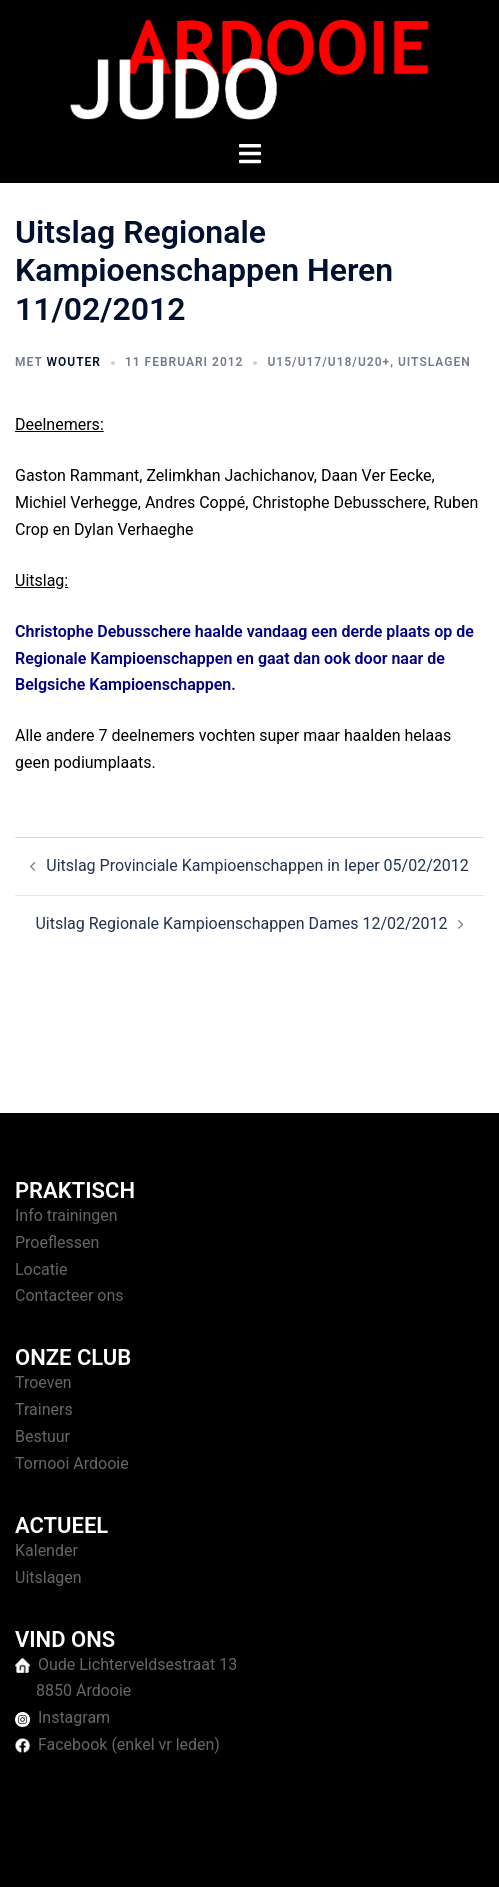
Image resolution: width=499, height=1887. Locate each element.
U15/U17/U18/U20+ (328, 362)
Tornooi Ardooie (72, 1463)
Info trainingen (66, 1215)
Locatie (41, 1269)
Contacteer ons (69, 1295)
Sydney (430, 1851)
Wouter (73, 362)
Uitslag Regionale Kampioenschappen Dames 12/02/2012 (241, 923)
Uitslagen (434, 362)
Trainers (44, 1409)
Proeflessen (57, 1242)
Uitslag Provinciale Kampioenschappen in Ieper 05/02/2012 (257, 865)
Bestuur (42, 1436)
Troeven (43, 1382)
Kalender (46, 1550)
